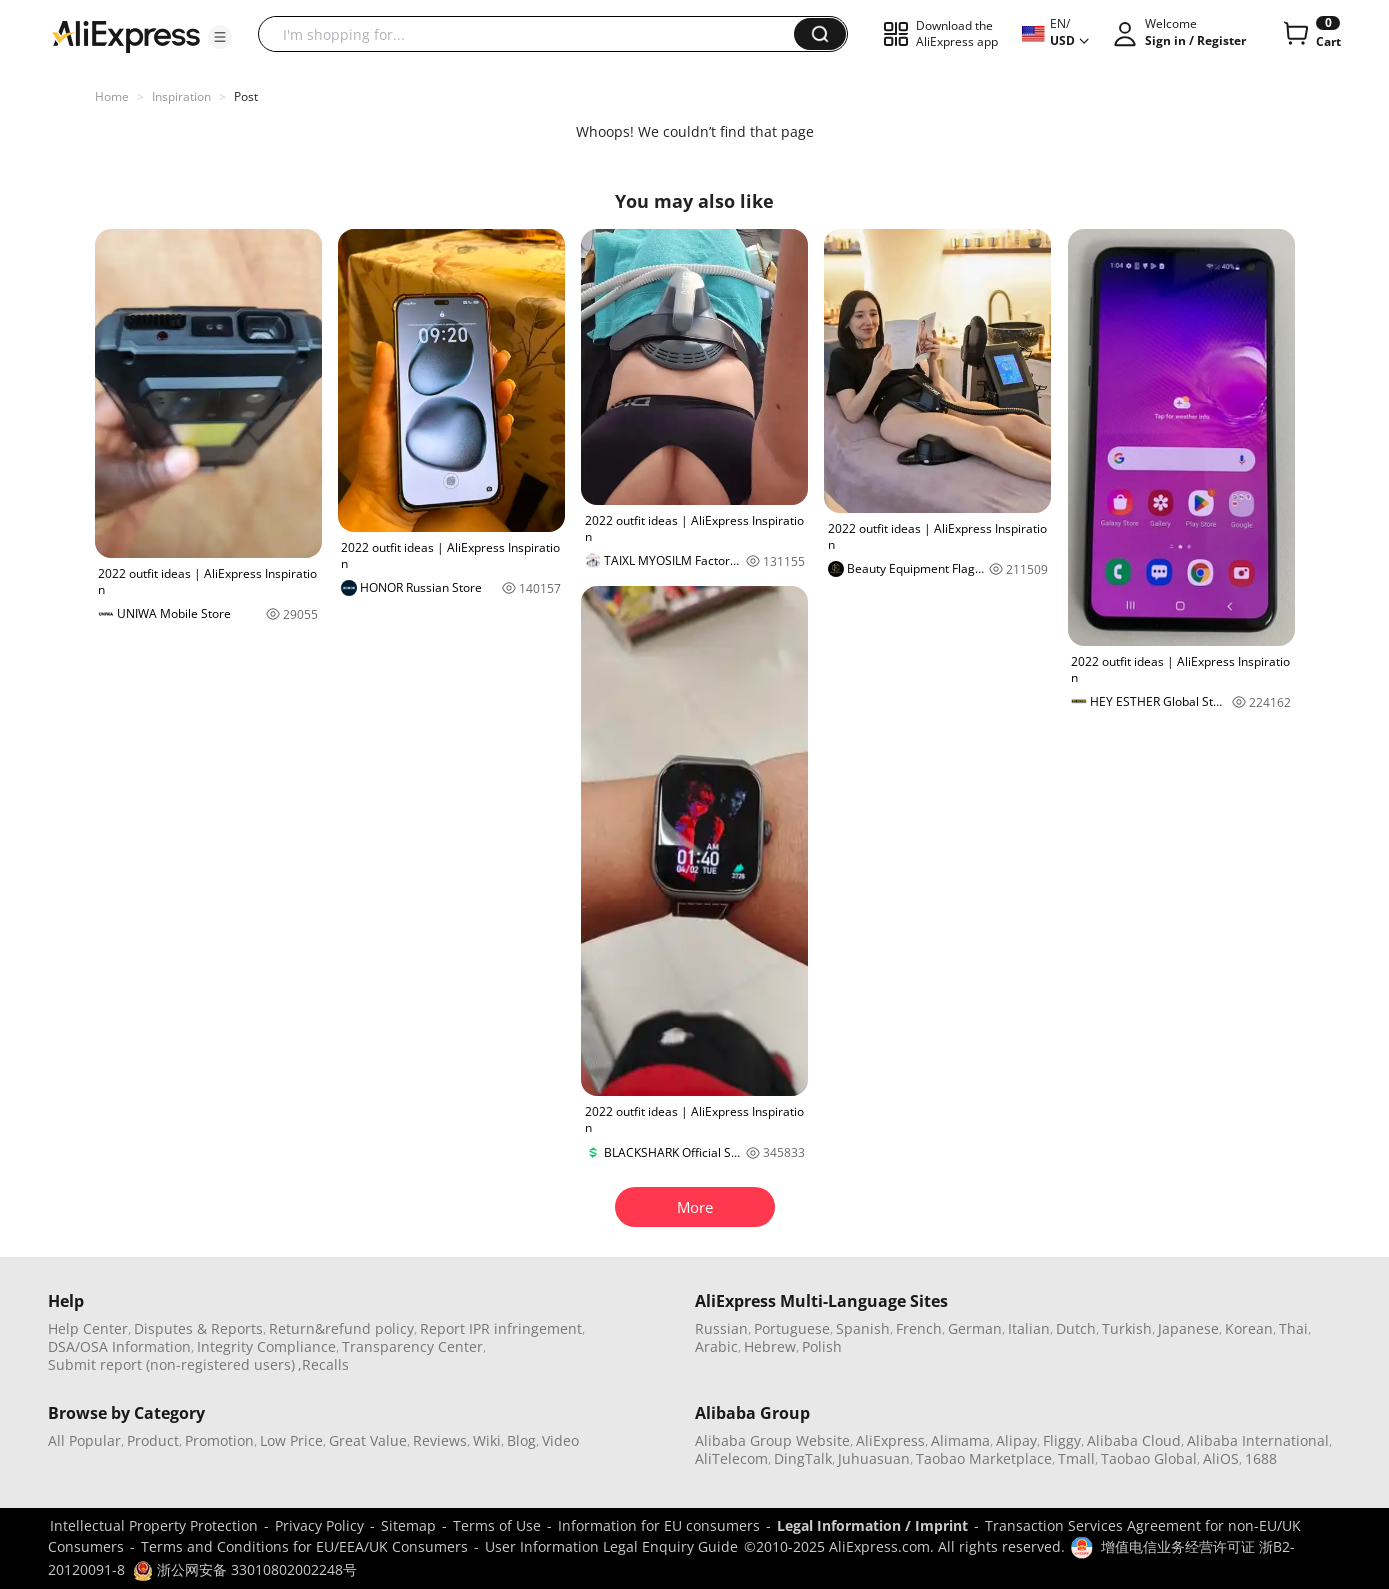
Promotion (219, 1440)
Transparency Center (412, 1346)
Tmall (1076, 1458)
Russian (721, 1328)
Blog (521, 1440)
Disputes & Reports (198, 1328)
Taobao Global (1149, 1458)
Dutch (1076, 1328)
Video (560, 1440)
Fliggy (1062, 1440)
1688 (1261, 1458)
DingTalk (803, 1458)
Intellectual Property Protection (154, 1525)
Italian (1029, 1328)
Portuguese (792, 1328)
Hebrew (770, 1346)
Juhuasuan (874, 1458)
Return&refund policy (341, 1328)
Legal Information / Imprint (872, 1525)
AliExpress (890, 1440)
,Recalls (323, 1364)
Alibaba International (1258, 1440)
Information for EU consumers (659, 1525)
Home (112, 96)
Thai (1293, 1328)
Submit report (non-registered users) (171, 1364)
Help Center (88, 1328)
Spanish (863, 1328)
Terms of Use (497, 1525)
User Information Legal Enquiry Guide (611, 1546)
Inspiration (181, 96)
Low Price (291, 1440)
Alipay (1016, 1440)
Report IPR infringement (501, 1328)
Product (153, 1440)
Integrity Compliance (266, 1346)
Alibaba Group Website (772, 1440)
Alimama (960, 1440)
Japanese (1188, 1328)
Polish (822, 1346)
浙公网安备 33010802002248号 (245, 1569)
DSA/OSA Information (119, 1346)
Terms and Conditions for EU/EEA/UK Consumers (304, 1546)
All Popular (84, 1440)
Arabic (716, 1346)
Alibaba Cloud (1134, 1440)
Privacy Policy (319, 1525)
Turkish (1127, 1328)
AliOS (1221, 1458)
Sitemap (408, 1525)
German (975, 1328)
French (919, 1328)
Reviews (440, 1440)
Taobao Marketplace (984, 1458)
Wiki (487, 1440)
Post (246, 96)
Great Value (368, 1440)
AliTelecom (731, 1458)
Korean (1249, 1328)
